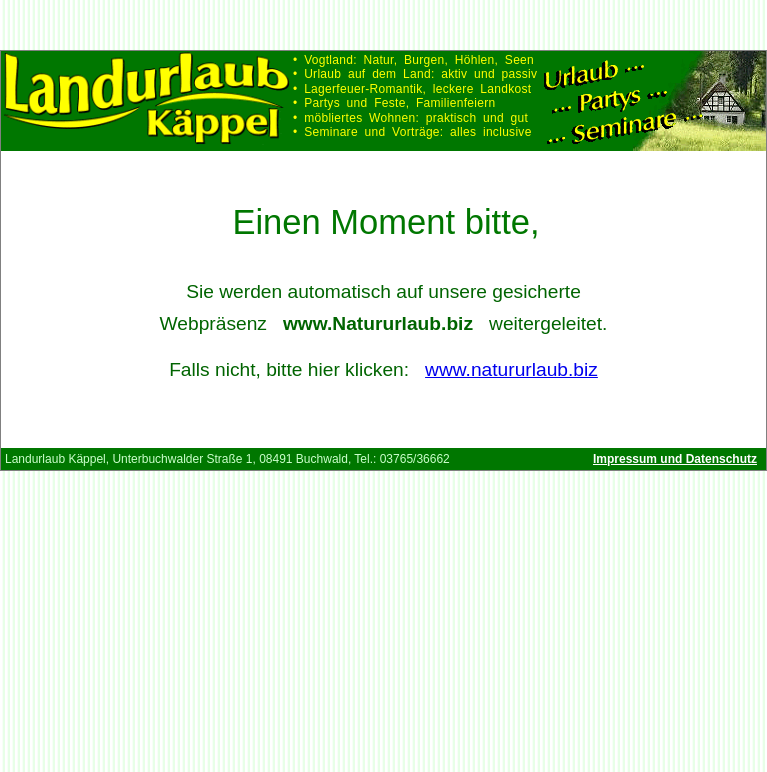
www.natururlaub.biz (511, 369)
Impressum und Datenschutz (675, 459)
